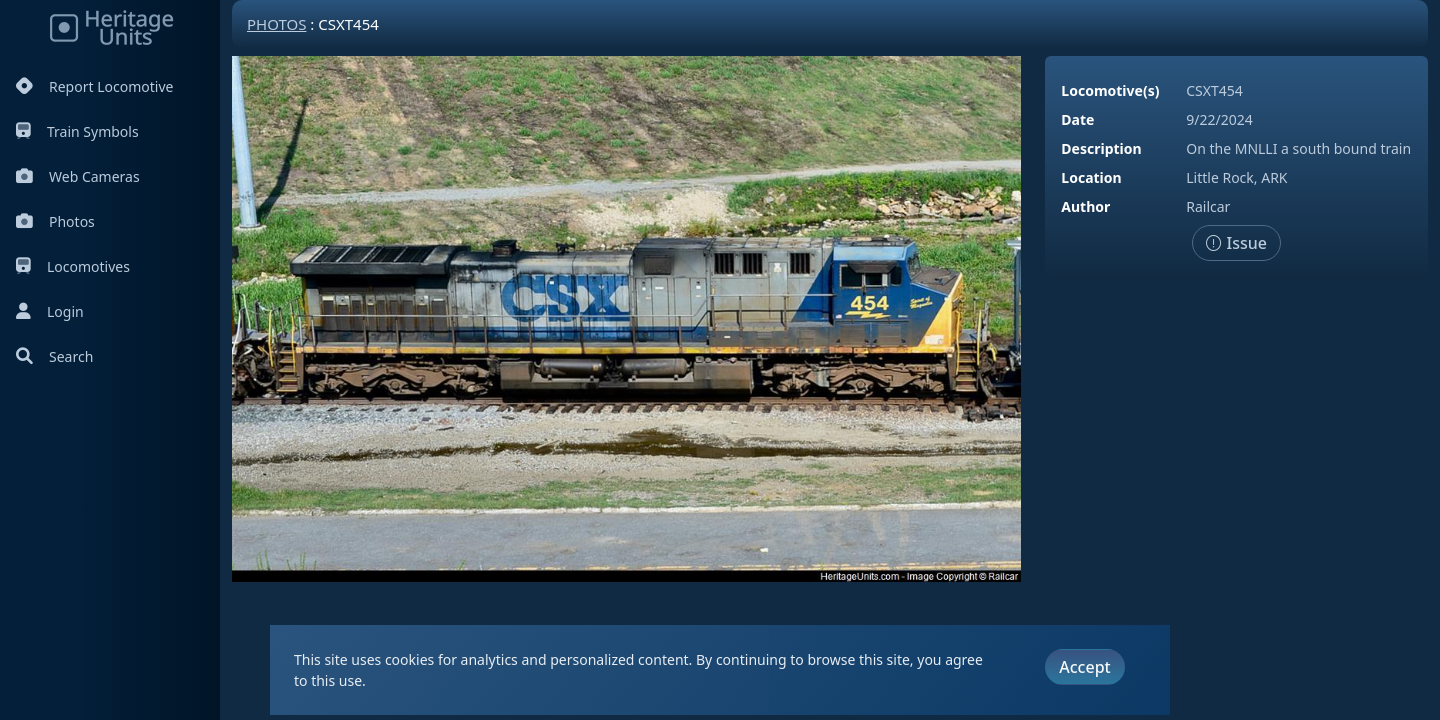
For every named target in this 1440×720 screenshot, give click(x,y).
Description (1101, 148)
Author (1085, 206)
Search (54, 356)
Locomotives (73, 266)
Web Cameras (78, 176)
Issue (1236, 243)
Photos (55, 221)
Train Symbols (77, 131)
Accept (1084, 667)
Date (1077, 119)
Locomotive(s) (1110, 90)
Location (1091, 177)
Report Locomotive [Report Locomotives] (94, 86)
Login (50, 311)
